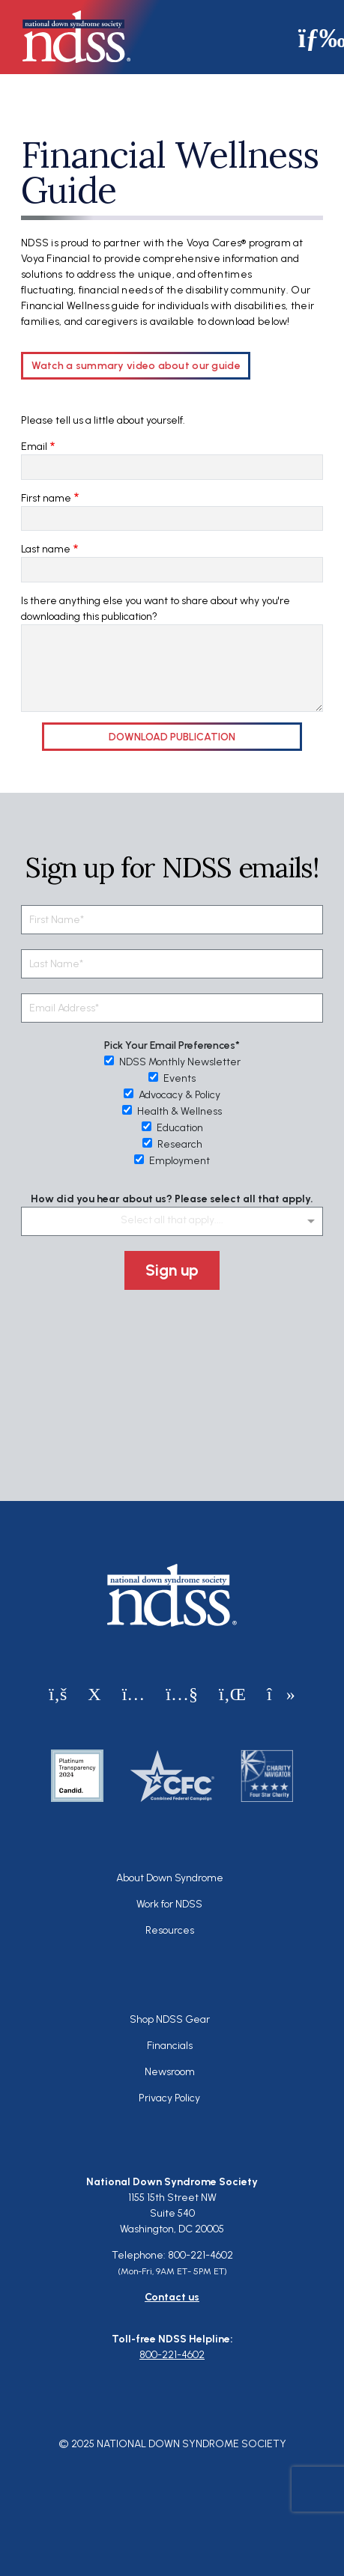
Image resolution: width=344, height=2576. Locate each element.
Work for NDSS (169, 1904)
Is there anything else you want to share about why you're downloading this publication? (155, 608)
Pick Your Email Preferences (169, 1045)
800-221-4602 (172, 2354)
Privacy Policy (169, 2098)
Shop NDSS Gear (170, 2019)
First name (46, 498)
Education (172, 1127)
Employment (172, 1160)
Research (172, 1144)
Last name (45, 549)
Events (172, 1078)
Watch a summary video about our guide (136, 365)
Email (34, 446)
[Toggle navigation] (316, 37)
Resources (169, 1930)
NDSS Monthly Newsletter (172, 1062)
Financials (170, 2045)
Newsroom (170, 2071)
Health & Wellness (172, 1111)
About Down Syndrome (169, 1878)
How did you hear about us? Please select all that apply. (172, 1199)
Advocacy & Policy (172, 1094)
